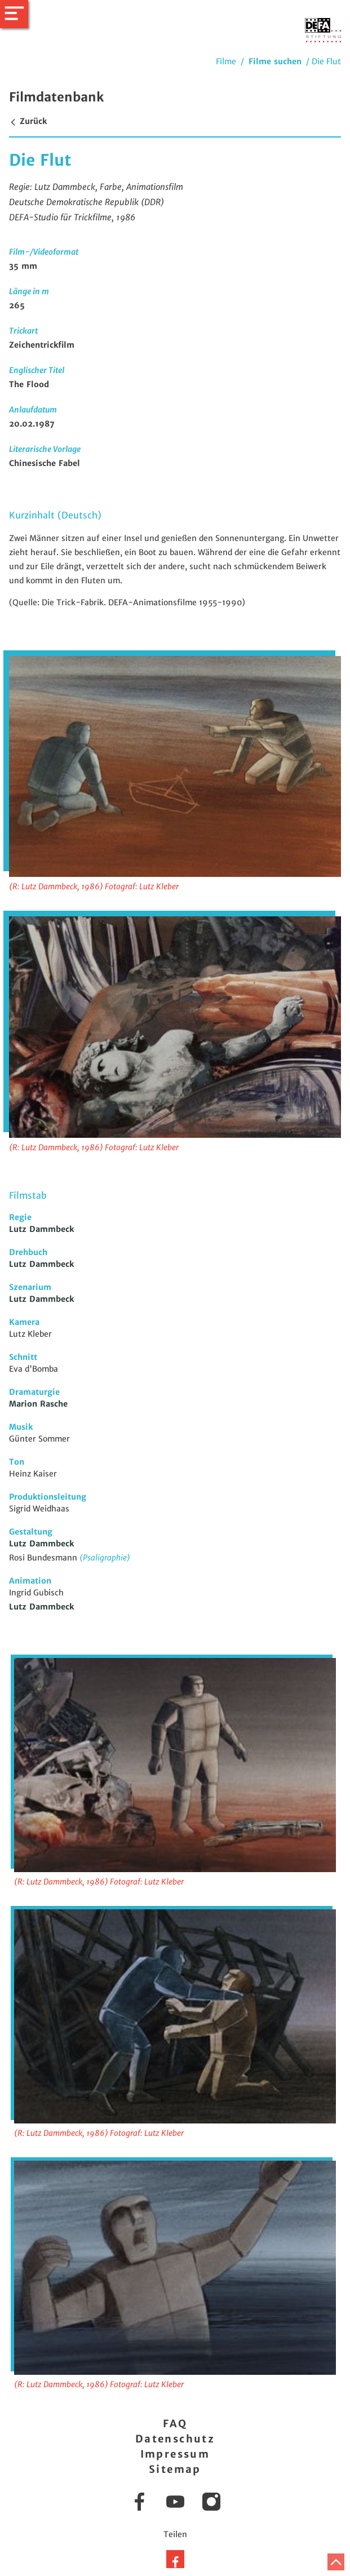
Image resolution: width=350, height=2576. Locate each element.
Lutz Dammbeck (41, 1229)
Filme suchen (275, 61)
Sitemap (175, 2469)
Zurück (28, 121)
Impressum (175, 2454)
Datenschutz (175, 2438)
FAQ (175, 2423)
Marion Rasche (38, 1404)
